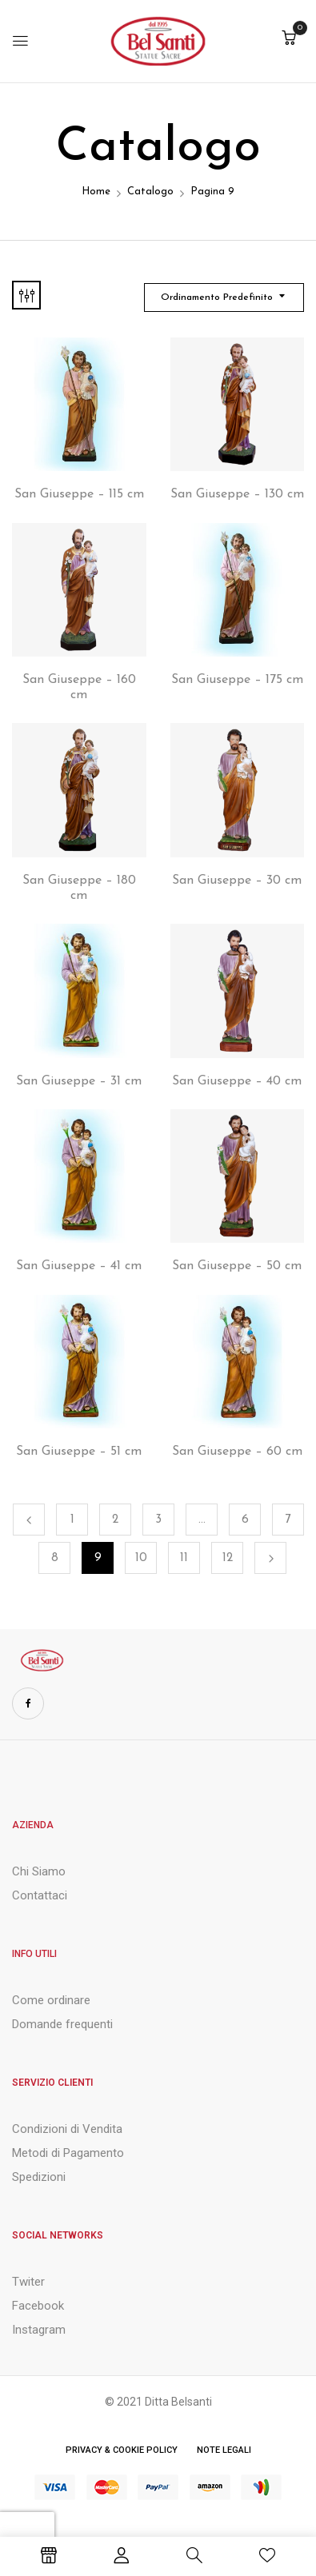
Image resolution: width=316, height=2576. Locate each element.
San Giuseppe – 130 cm (237, 494)
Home (96, 191)
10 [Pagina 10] (141, 1558)
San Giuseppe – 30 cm (237, 880)
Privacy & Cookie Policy (122, 2450)
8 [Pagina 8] (54, 1558)
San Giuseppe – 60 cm (237, 1451)
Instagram (39, 2329)
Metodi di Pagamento (68, 2153)
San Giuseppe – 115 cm (79, 494)
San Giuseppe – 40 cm (237, 1081)
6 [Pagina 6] (245, 1520)
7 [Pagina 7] (288, 1520)
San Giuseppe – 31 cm (79, 1081)
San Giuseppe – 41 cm (79, 1266)
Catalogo (150, 191)
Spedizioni (39, 2177)
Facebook (38, 2305)
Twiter (28, 2281)
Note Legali (224, 2450)
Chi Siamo (39, 1871)
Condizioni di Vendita (67, 2129)
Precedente (29, 1520)
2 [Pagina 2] (115, 1520)
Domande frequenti (62, 2024)
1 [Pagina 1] (72, 1520)
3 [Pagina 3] (158, 1520)
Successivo (270, 1558)
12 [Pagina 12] (227, 1558)
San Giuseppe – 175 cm (237, 679)
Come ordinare (51, 2000)
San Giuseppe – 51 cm (79, 1451)
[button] (289, 40)
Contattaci (39, 1895)
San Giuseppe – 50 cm (237, 1266)
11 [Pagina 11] (184, 1558)
